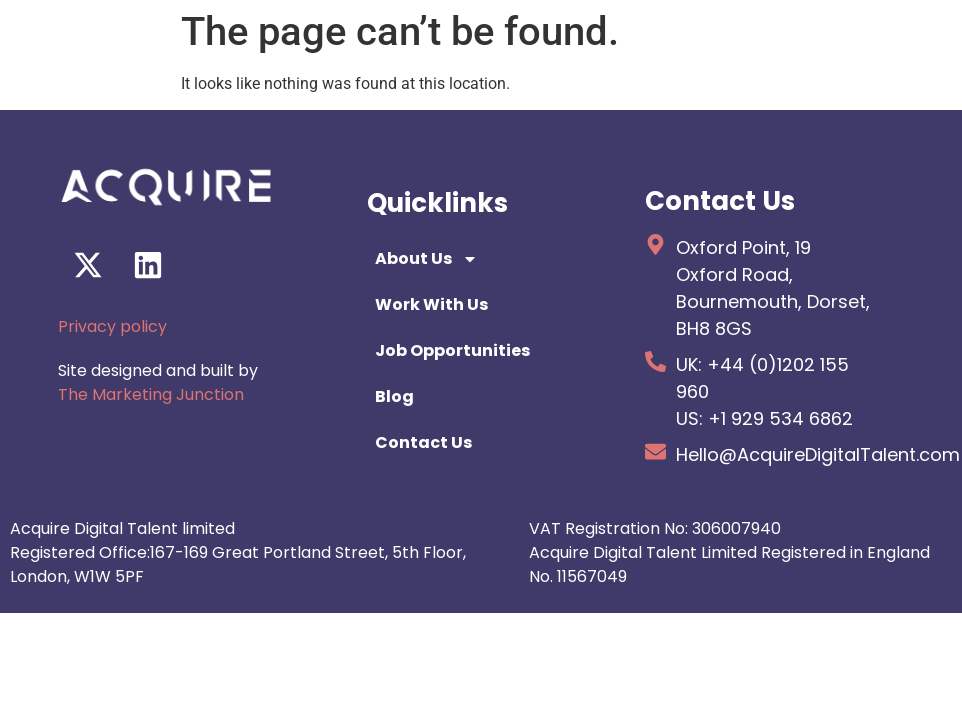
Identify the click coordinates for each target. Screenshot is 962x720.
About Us (426, 259)
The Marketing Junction (151, 394)
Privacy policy (112, 326)
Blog (394, 396)
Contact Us (423, 442)
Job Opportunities (452, 350)
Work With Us (431, 304)
